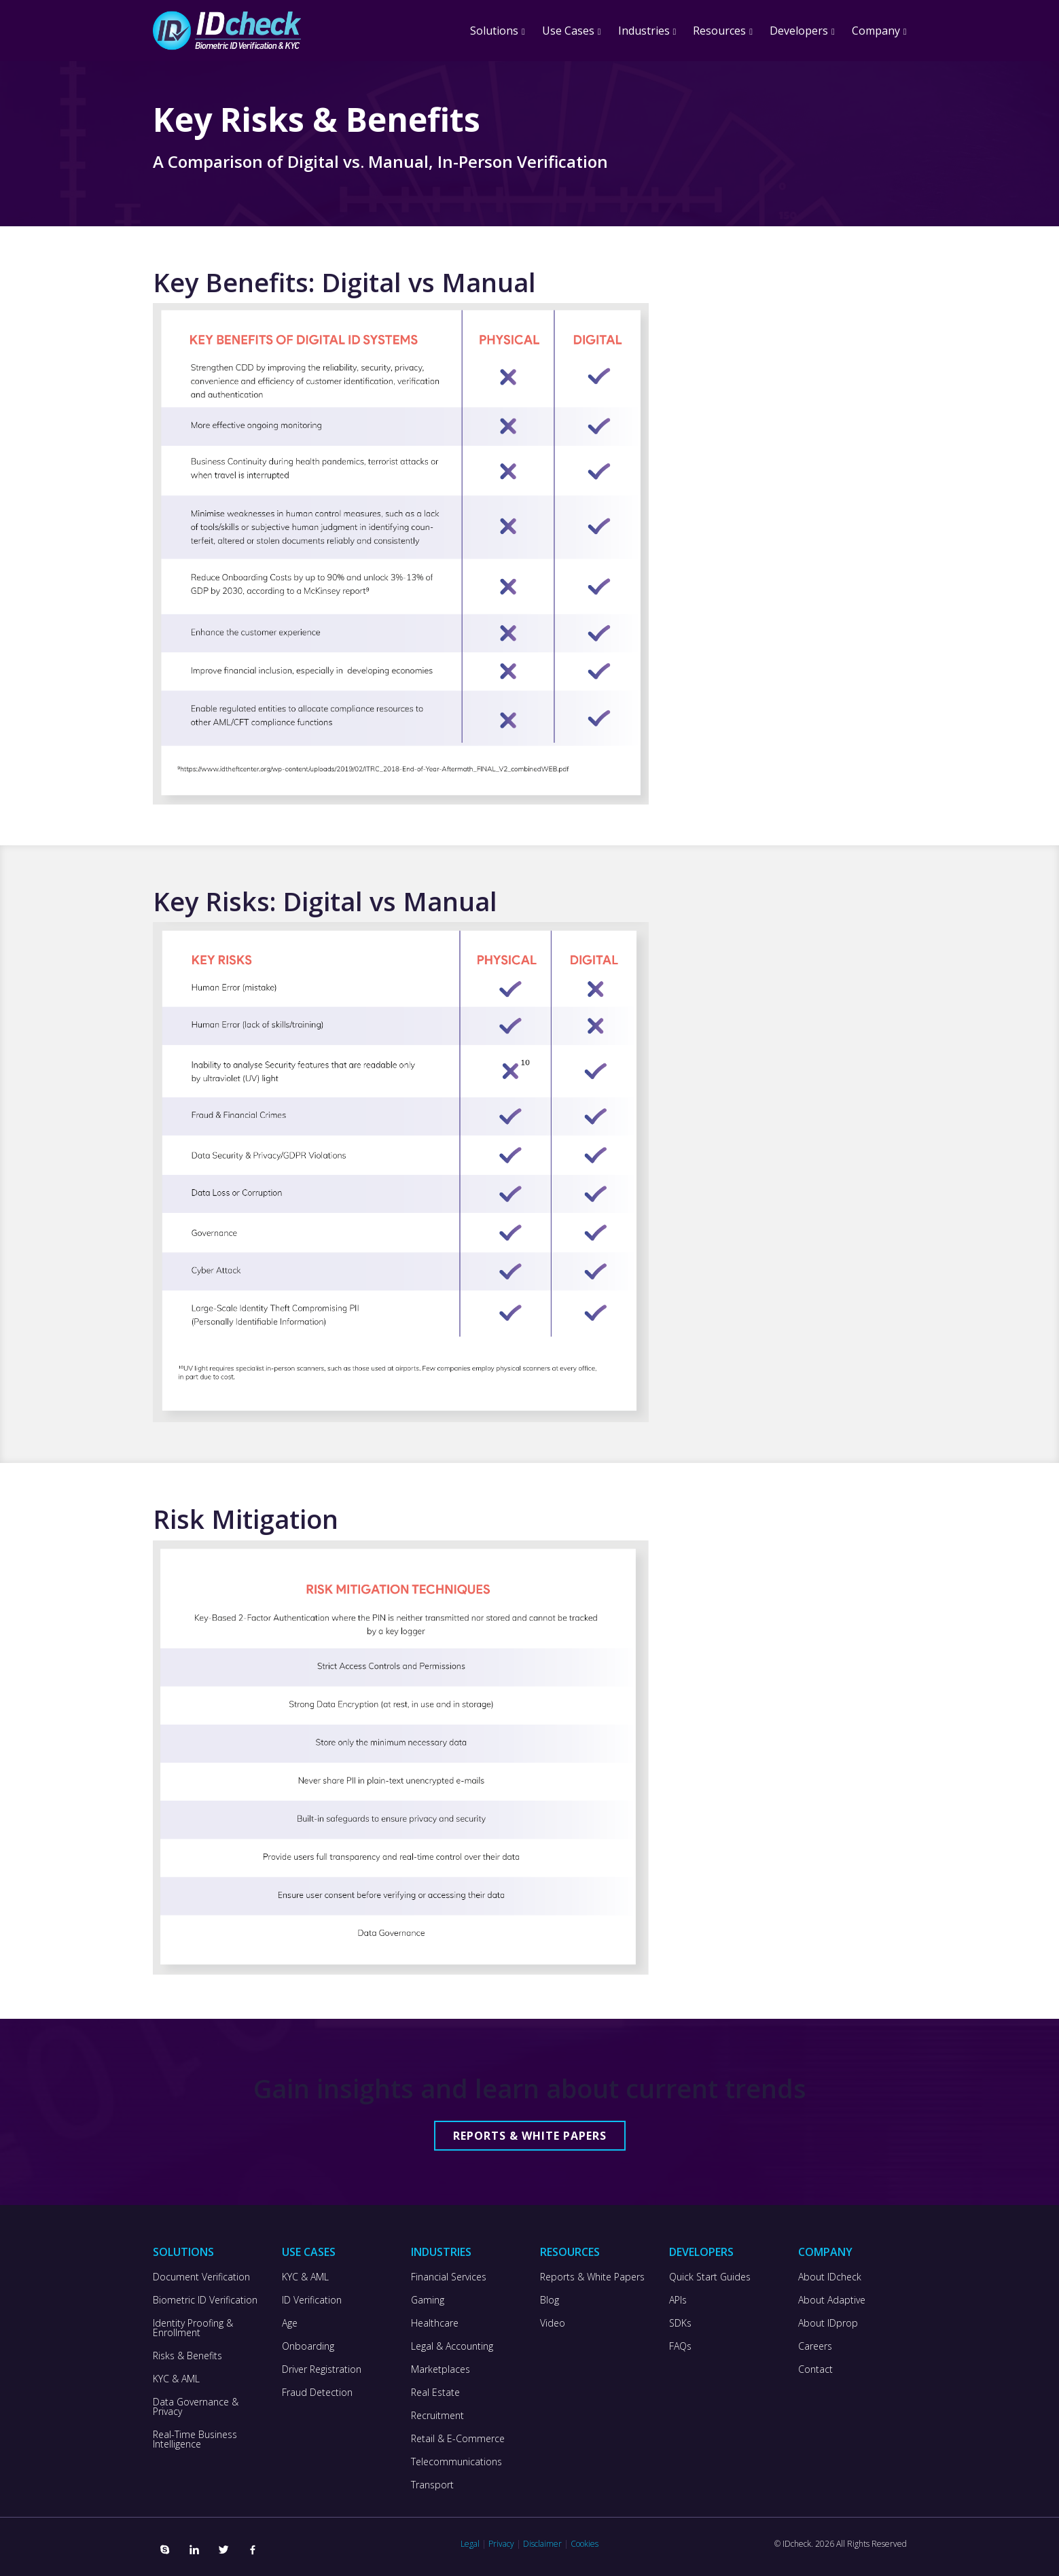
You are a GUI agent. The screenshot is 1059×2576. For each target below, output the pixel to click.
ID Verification (312, 2300)
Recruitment (437, 2415)
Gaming (427, 2300)
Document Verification (201, 2277)
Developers (799, 30)
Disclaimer (542, 2543)
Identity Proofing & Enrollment (193, 2327)
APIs (678, 2300)
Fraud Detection (317, 2392)
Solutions (494, 30)
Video (552, 2323)
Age (290, 2323)
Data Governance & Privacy (195, 2406)
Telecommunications (456, 2462)
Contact (815, 2369)
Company (876, 30)
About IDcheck (829, 2277)
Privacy (501, 2543)
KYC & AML (176, 2379)
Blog (549, 2300)
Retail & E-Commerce (458, 2438)
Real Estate (435, 2392)
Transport (432, 2485)
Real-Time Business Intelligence (195, 2439)
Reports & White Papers (530, 2135)
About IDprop (828, 2323)
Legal (470, 2543)
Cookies (584, 2543)
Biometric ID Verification (205, 2300)
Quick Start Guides (710, 2277)
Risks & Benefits (187, 2356)
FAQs (680, 2346)
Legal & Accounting (452, 2346)
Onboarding (308, 2346)
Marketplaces (440, 2369)
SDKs (680, 2323)
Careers (815, 2346)
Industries (644, 30)
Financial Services (448, 2277)
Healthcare (435, 2323)
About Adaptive (831, 2300)
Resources (719, 30)
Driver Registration (321, 2369)
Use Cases (568, 30)
